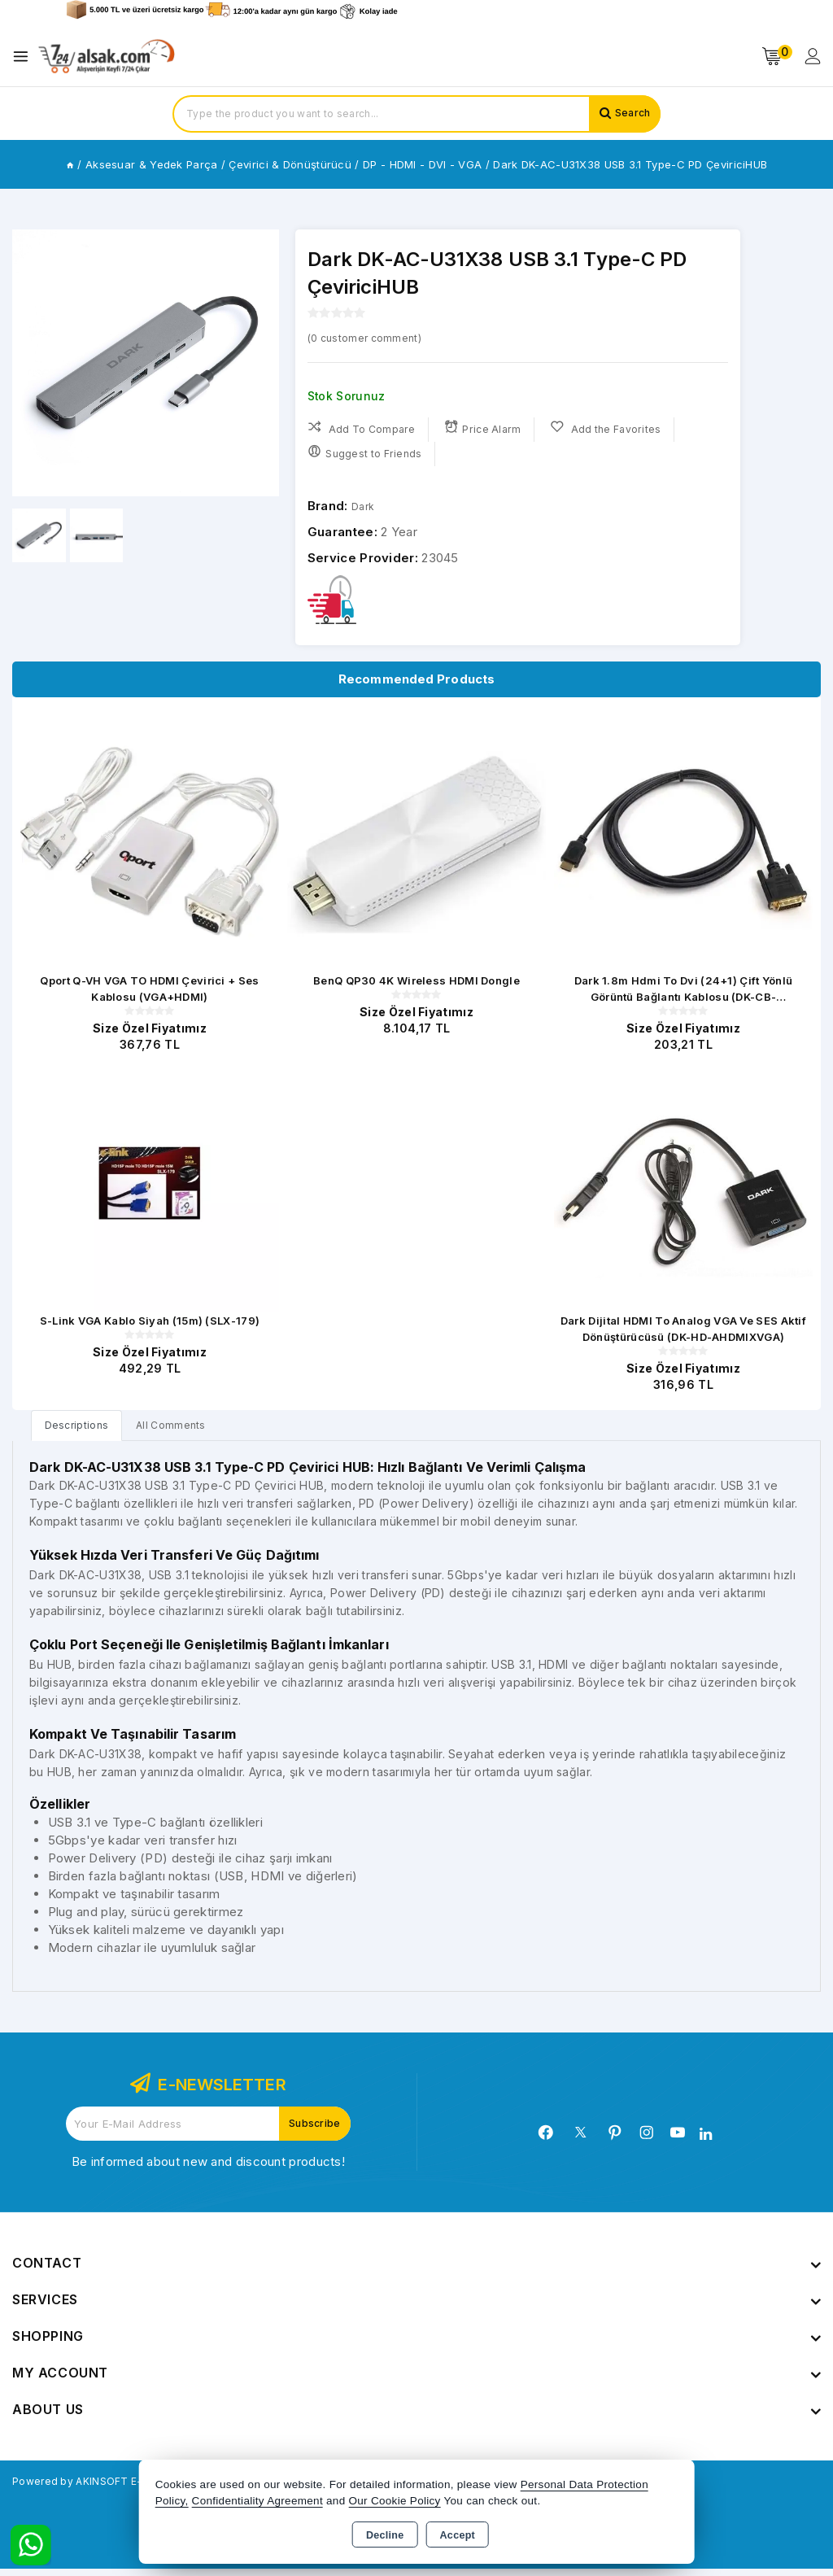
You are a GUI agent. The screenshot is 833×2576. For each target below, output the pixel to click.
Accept (457, 2535)
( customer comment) (375, 337)
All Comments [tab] (186, 1431)
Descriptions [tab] (82, 1431)
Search (629, 113)
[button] (260, 363)
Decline (385, 2535)
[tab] (82, 1431)
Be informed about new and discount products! (208, 2169)
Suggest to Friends (366, 453)
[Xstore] (106, 56)
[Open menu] (24, 56)
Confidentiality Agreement (257, 2501)
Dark (364, 505)
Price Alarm (488, 428)
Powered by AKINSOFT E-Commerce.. (125, 2487)
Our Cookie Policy (395, 2501)
